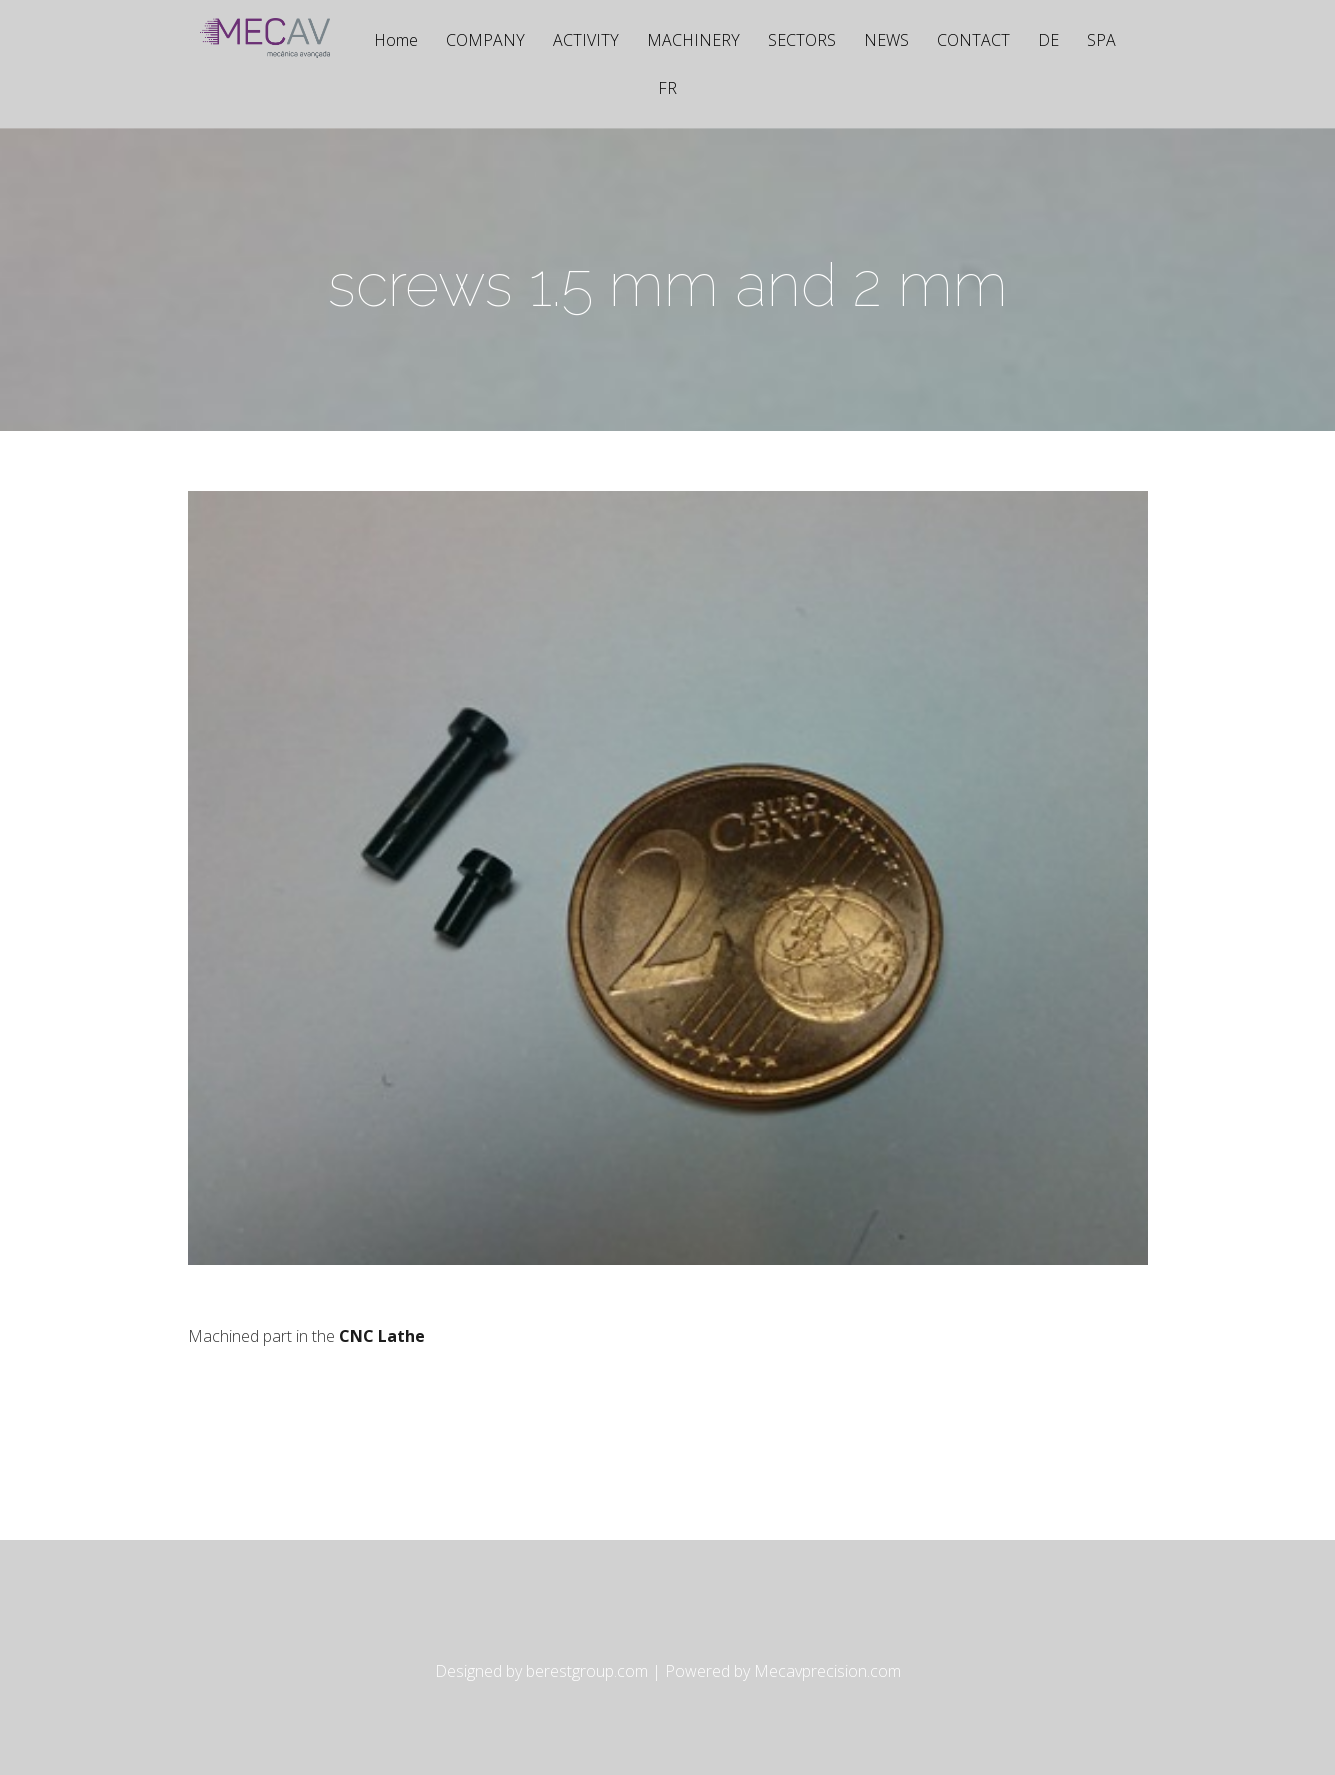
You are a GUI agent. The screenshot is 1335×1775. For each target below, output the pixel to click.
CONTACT (973, 41)
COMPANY (485, 41)
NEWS (886, 41)
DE (1048, 41)
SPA (1101, 41)
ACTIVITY (586, 41)
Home (396, 41)
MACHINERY (693, 41)
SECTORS (802, 41)
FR (667, 89)
